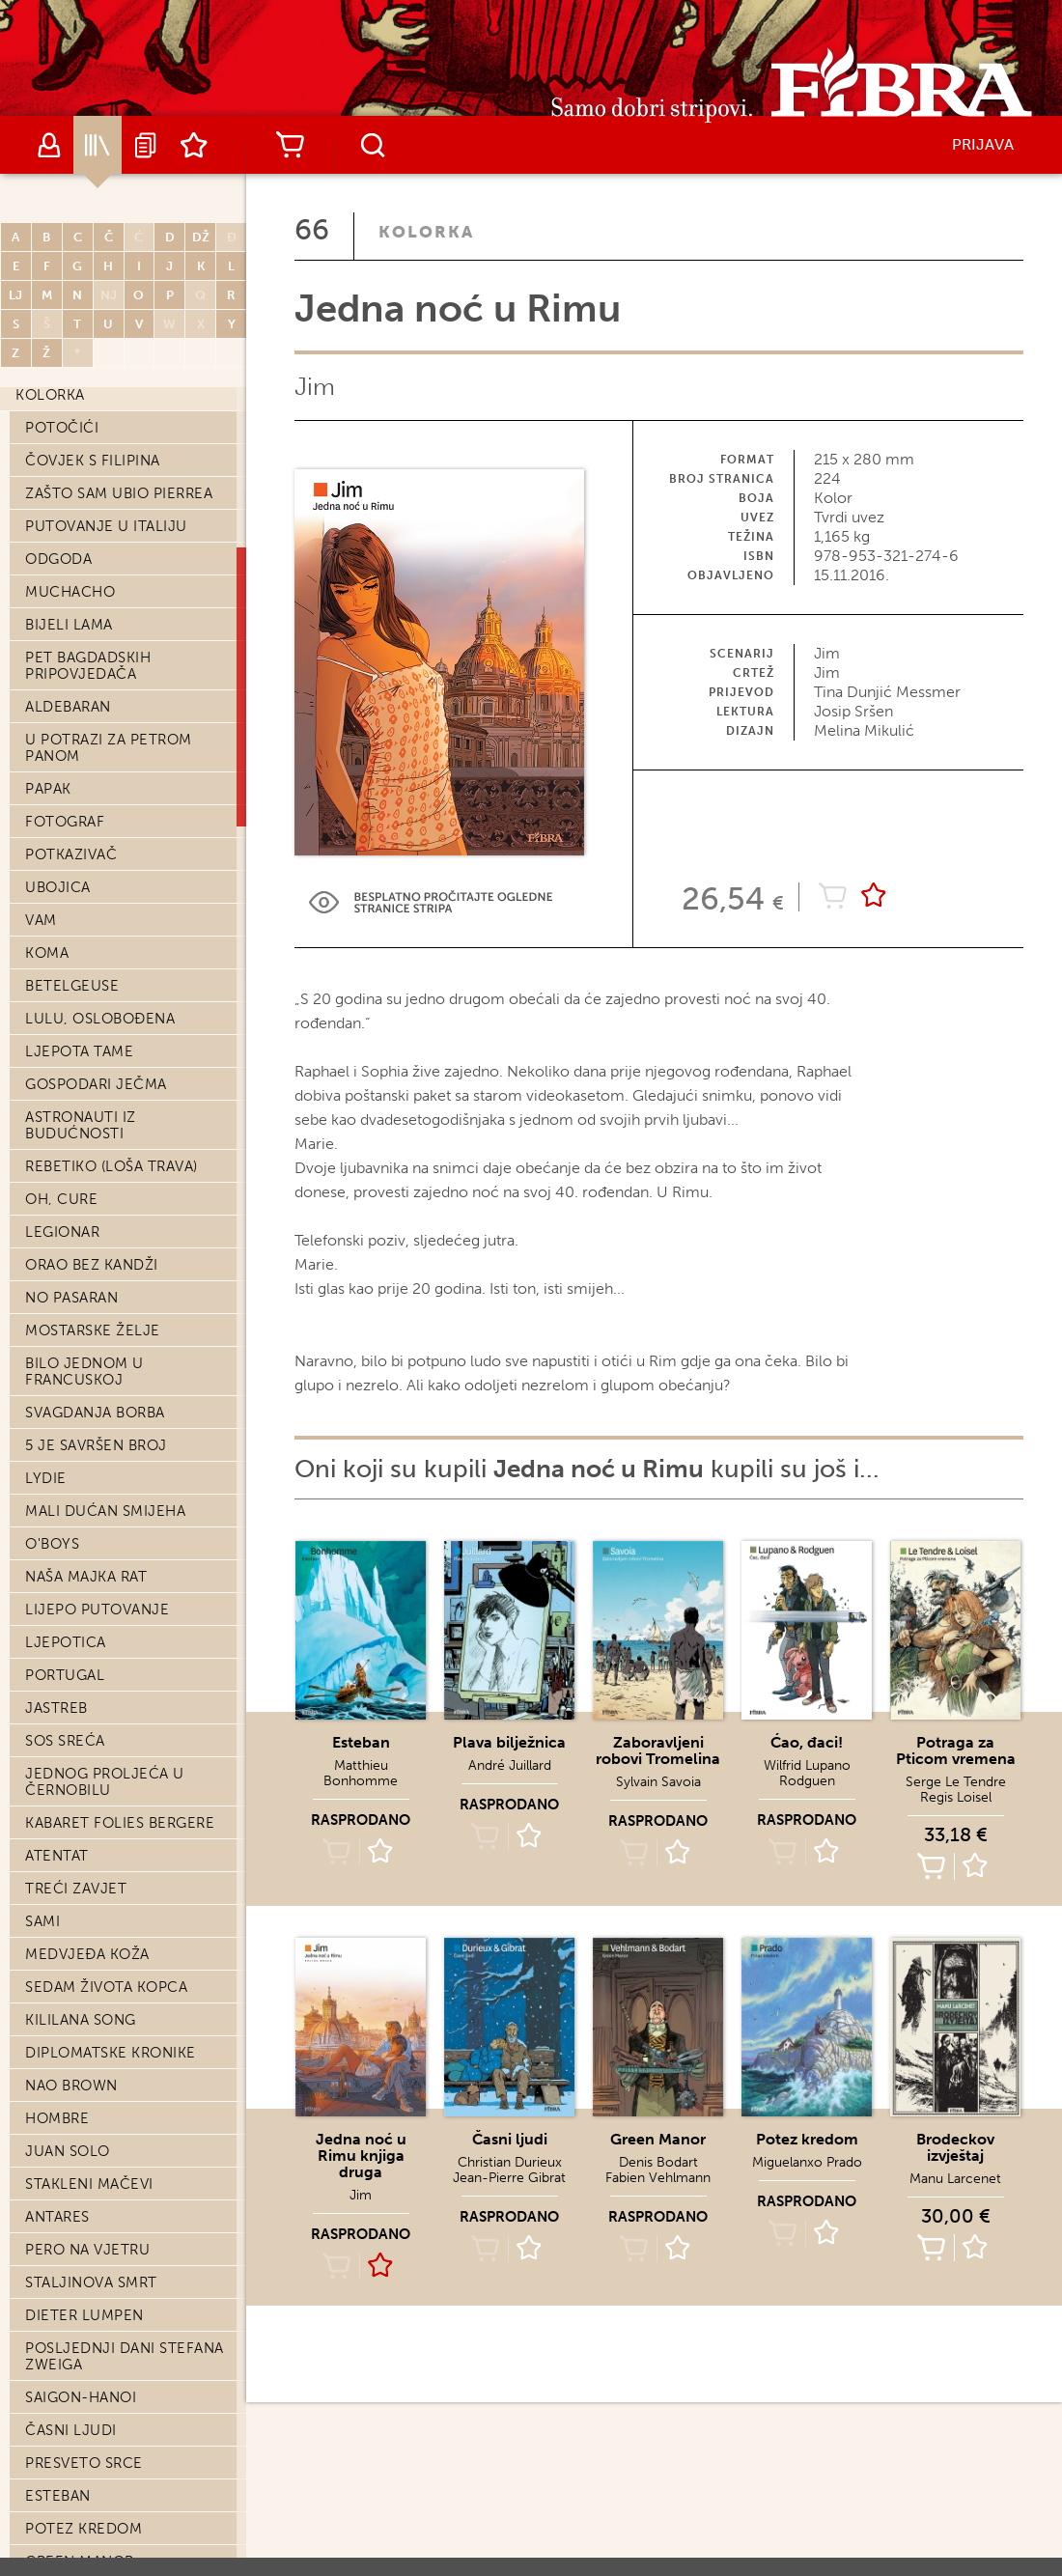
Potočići (61, 427)
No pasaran (71, 1297)
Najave (146, 145)
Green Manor (658, 2139)
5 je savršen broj (96, 1445)
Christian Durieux (510, 2162)
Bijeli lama (69, 624)
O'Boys (52, 1544)
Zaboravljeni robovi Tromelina (658, 1750)
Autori (49, 145)
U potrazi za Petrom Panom (108, 748)
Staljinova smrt (91, 2282)
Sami (42, 1921)
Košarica (290, 145)
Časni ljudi (71, 2430)
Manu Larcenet (955, 2178)
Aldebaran (68, 706)
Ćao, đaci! (806, 1742)
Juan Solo (67, 2151)
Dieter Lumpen (84, 2315)
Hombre (57, 2118)
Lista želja (194, 145)
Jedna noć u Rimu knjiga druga (361, 2155)
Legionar (62, 1232)
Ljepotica (65, 1642)
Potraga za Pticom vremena (956, 1750)
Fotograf (64, 821)
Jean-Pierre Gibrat (509, 2178)
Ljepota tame (79, 1051)
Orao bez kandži (91, 1265)
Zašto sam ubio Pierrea (118, 493)
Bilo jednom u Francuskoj (84, 1371)
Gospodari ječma (96, 1084)
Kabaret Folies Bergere (119, 1823)
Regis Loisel (956, 1797)
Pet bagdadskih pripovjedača (88, 666)
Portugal (64, 1675)
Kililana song (80, 2020)
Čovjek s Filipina (92, 460)
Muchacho (70, 592)
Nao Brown (71, 2085)
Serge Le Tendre (956, 1782)
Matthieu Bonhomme (360, 1773)
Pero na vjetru (87, 2249)
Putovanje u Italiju (106, 526)
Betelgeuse (72, 985)
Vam (41, 920)
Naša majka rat (86, 1576)
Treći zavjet (75, 1888)
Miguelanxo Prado (807, 2162)
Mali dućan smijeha (105, 1511)
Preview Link (430, 902)
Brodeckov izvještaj (955, 2147)
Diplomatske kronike (110, 2052)
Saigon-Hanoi (80, 2397)
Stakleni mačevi (89, 2184)
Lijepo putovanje (97, 1609)
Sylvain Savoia (658, 1782)
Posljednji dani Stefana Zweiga (124, 2356)
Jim (314, 387)
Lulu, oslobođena (100, 1018)
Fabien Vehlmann (658, 2178)
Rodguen (807, 1781)
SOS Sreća (65, 1741)
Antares (57, 2217)
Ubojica (58, 887)
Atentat (57, 1855)
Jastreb (56, 1708)
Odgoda (58, 559)
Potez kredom (83, 2528)
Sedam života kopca (106, 1987)
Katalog (97, 145)
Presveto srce (84, 2463)
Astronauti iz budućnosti (80, 1125)
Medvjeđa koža (87, 1954)
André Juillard (509, 1765)
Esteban (58, 2496)
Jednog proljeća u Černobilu (104, 1782)
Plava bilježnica (509, 1742)
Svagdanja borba (95, 1412)
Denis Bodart (658, 2162)
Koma (47, 953)
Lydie (46, 1478)
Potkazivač (71, 854)
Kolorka (50, 395)
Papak (48, 789)
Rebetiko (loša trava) (111, 1166)
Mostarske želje (92, 1330)
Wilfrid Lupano (807, 1765)
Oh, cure (61, 1199)
